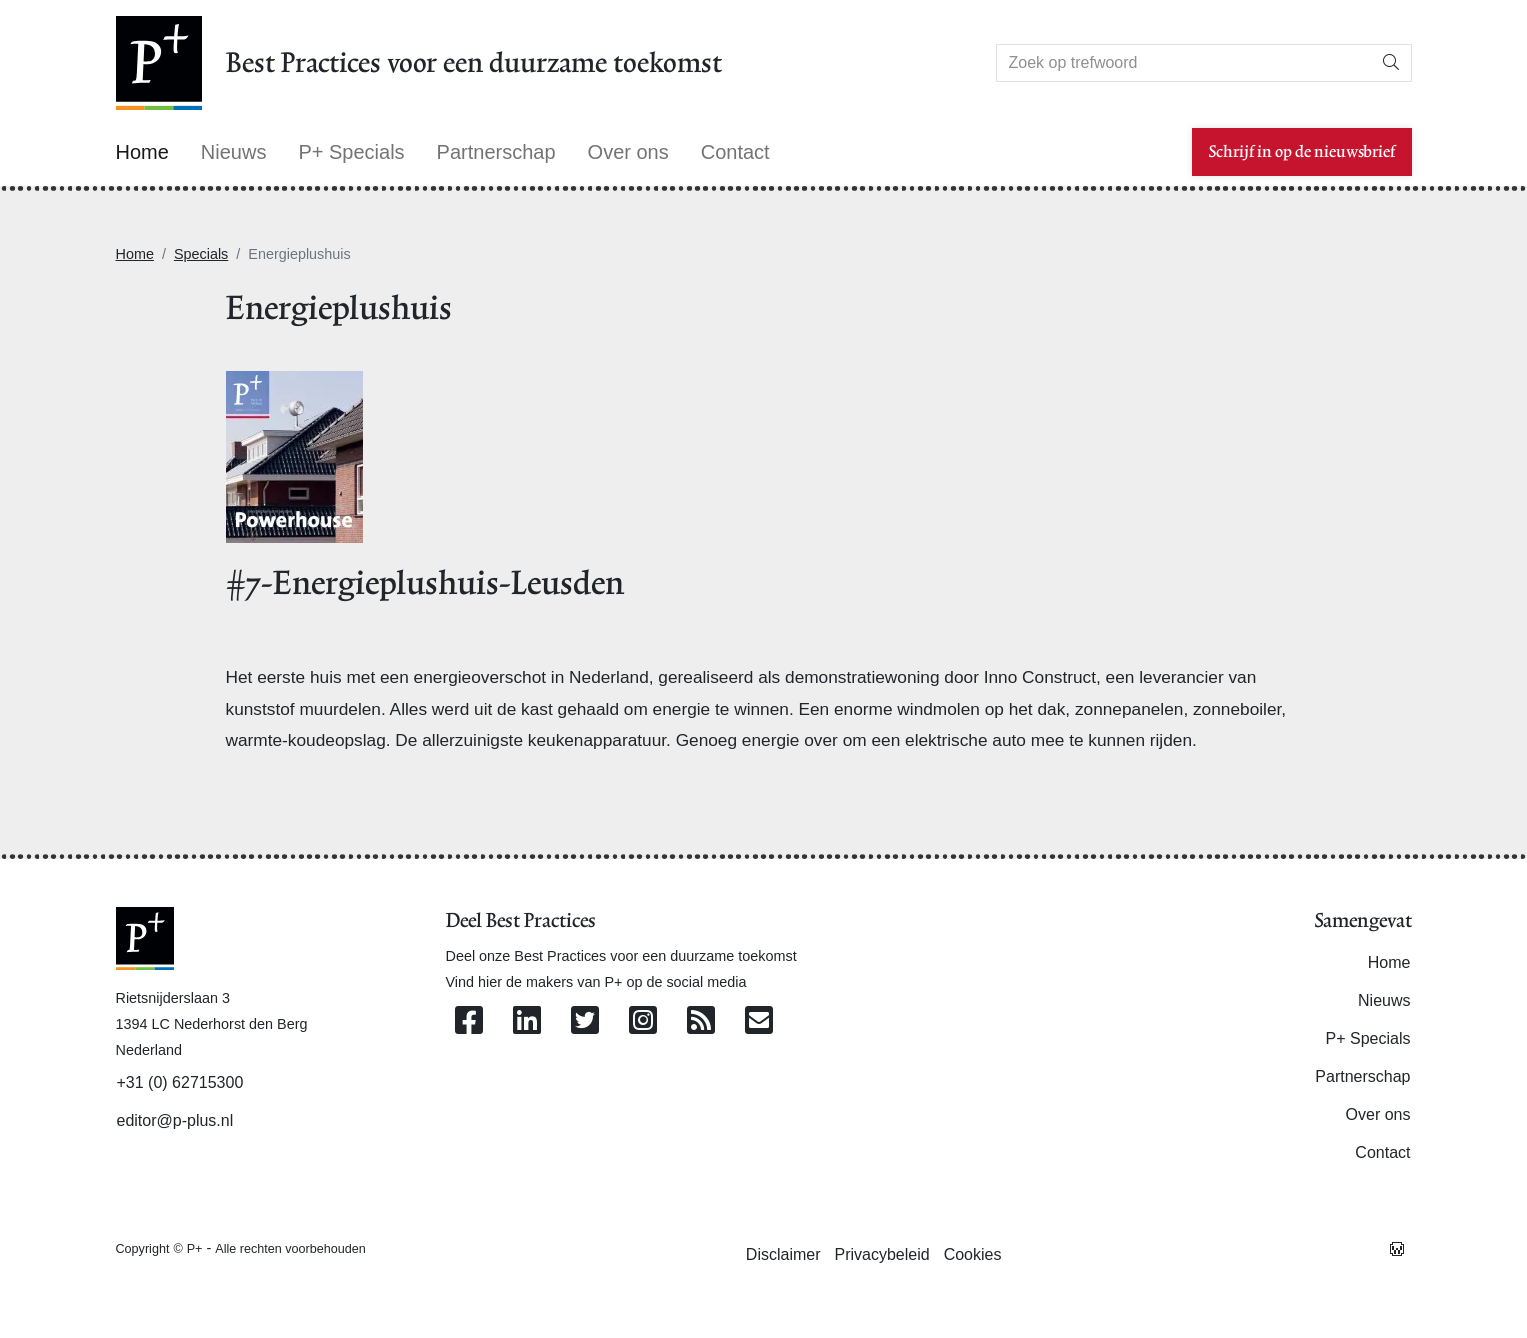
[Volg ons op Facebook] (469, 1021)
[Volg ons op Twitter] (585, 1021)
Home (135, 254)
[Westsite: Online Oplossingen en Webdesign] (1397, 1248)
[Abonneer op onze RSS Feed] (701, 1021)
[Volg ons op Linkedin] (527, 1021)
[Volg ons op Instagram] (643, 1021)
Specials (201, 254)
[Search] (1184, 63)
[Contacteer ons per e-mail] (759, 1021)
